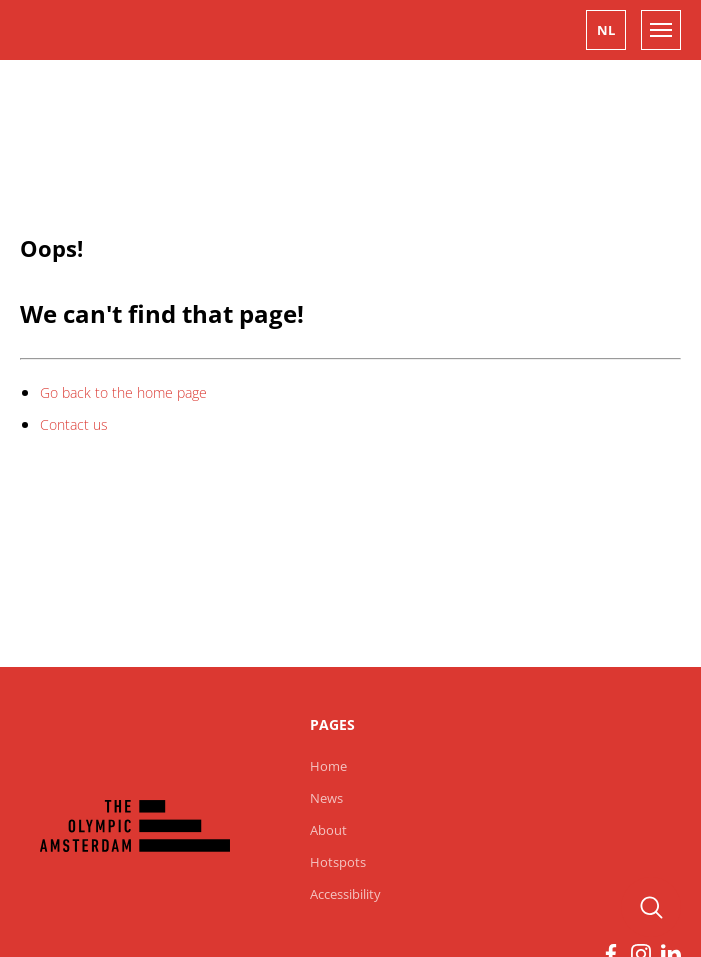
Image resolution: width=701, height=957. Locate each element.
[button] (606, 30)
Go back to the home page (123, 392)
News (326, 798)
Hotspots (338, 862)
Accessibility (345, 894)
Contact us (74, 424)
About (328, 830)
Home (328, 766)
